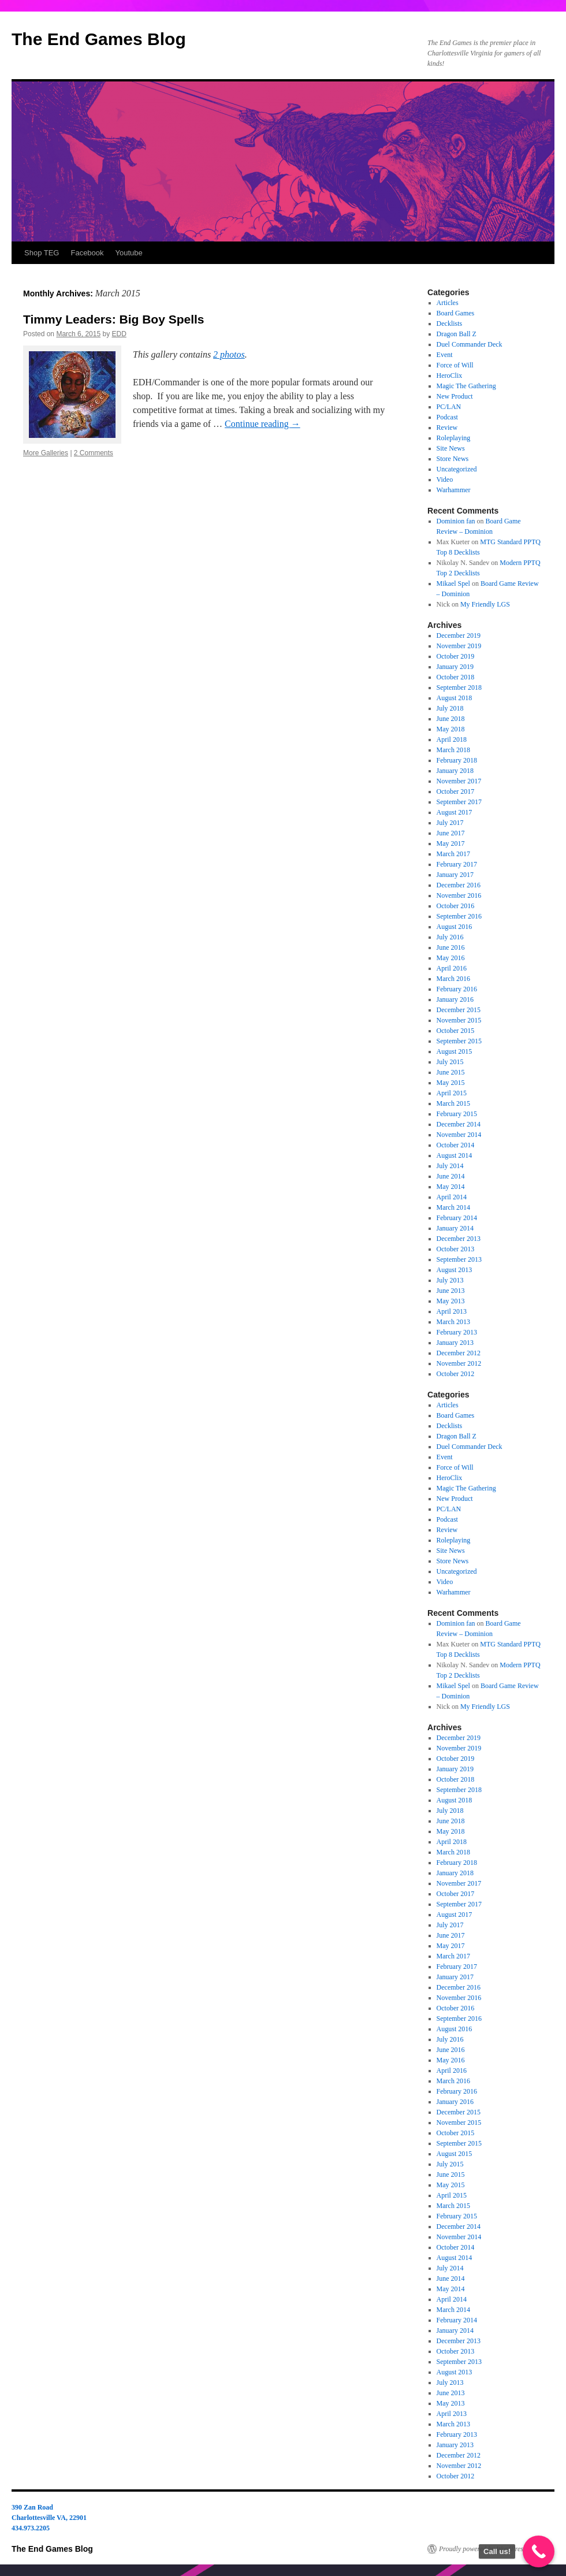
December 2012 (459, 1353)
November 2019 (459, 646)
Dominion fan (456, 521)
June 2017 (451, 833)
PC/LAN (449, 407)
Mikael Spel (453, 583)
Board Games (456, 313)
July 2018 (450, 708)
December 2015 (459, 1010)
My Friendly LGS (485, 604)
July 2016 (450, 937)
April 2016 (452, 968)
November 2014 (459, 1135)
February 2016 (457, 989)
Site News (451, 448)
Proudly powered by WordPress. (483, 2549)
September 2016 (459, 916)
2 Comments (93, 453)
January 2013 (455, 1343)
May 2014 (451, 1187)
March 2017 (453, 854)
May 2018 (451, 729)
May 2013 (451, 1301)
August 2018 (454, 698)
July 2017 (450, 823)
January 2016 (455, 999)
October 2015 (456, 1031)
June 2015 (451, 1072)
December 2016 (459, 885)
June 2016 (451, 947)
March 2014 (453, 1207)
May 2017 (451, 843)
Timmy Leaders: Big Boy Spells (113, 319)
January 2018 (455, 771)
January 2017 (455, 875)
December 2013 (459, 1239)
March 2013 (453, 1322)
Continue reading (262, 424)
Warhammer (454, 490)
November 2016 (459, 895)
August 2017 (454, 812)
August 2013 (454, 1270)
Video (445, 479)
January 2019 (455, 667)
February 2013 (457, 1332)
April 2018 (452, 739)
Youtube (129, 252)
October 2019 (456, 656)
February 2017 (457, 864)
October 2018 (456, 677)
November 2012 (459, 1363)
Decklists (450, 323)
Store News (453, 459)
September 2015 (459, 1041)
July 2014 (450, 1166)
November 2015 (459, 1020)
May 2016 (451, 958)
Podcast (447, 417)
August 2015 (454, 1051)
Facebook (86, 252)
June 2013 (451, 1291)
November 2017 (459, 781)
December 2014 (459, 1124)
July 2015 (450, 1062)
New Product (455, 396)
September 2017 (459, 802)
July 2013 (450, 1280)
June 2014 (451, 1176)
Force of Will (455, 365)
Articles (448, 303)
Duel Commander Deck (469, 344)
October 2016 (456, 906)
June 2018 (451, 719)
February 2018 (457, 760)
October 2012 (456, 1374)
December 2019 (459, 635)
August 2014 (454, 1155)
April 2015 (452, 1093)
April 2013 (452, 1311)
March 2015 (453, 1103)
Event (445, 355)
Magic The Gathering (466, 386)
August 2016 (454, 927)
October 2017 (456, 791)
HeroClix (450, 375)
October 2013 (456, 1249)
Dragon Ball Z (456, 334)
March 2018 (453, 750)
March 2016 (453, 979)
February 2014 (457, 1218)
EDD (118, 334)
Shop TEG (41, 252)
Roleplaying (454, 438)
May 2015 (451, 1083)
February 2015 (457, 1114)
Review (447, 427)
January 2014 (455, 1228)
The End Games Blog (99, 39)
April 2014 (452, 1197)
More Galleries (45, 453)
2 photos (229, 354)
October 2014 (456, 1145)
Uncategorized (457, 469)
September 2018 (459, 687)
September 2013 (459, 1259)
